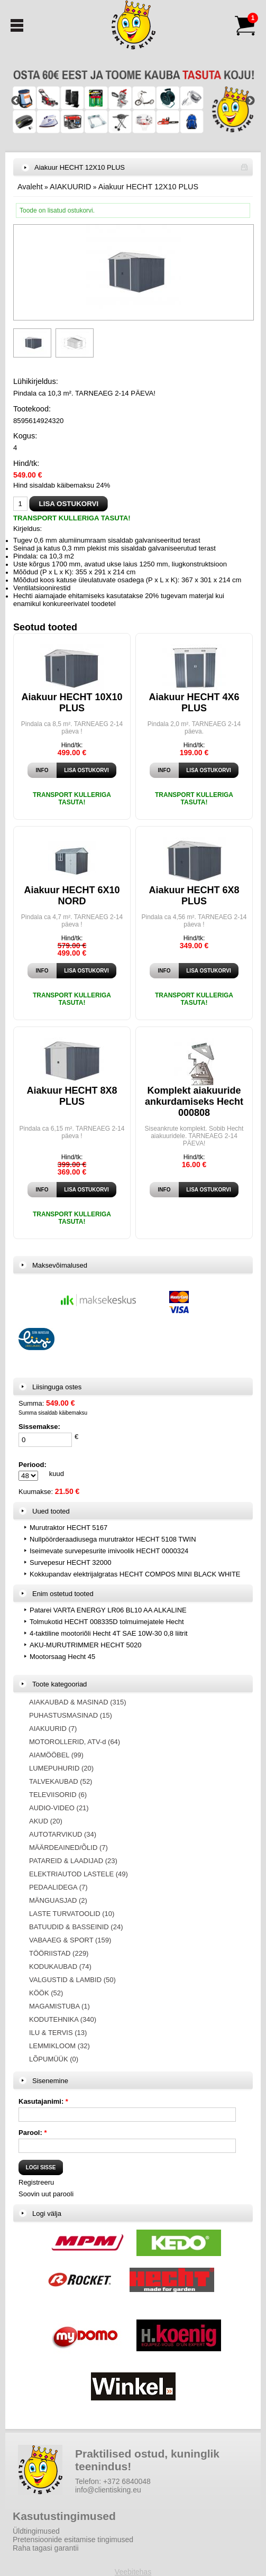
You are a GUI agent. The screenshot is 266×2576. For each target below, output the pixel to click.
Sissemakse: (39, 1427)
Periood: (33, 1465)
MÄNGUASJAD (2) (58, 1900)
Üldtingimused (36, 2531)
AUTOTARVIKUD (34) (62, 1834)
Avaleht (30, 186)
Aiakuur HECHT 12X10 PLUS (148, 186)
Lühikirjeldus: (35, 381)
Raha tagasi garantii (46, 2548)
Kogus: (25, 436)
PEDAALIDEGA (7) (58, 1887)
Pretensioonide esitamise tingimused (73, 2539)
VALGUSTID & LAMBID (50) (72, 1980)
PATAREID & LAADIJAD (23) (73, 1861)
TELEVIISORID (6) (58, 1795)
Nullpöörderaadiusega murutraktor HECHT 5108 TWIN (113, 1539)
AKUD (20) (45, 1821)
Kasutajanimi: (43, 2101)
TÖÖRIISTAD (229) (58, 1953)
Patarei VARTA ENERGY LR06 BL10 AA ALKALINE (108, 1610)
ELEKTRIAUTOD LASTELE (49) (78, 1874)
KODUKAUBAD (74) (60, 1966)
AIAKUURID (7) (53, 1728)
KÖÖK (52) (46, 1993)
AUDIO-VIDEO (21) (59, 1808)
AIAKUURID (70, 186)
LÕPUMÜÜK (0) (53, 2059)
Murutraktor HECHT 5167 (68, 1528)
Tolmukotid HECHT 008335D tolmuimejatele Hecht (107, 1622)
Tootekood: (32, 409)
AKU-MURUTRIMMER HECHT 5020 (85, 1645)
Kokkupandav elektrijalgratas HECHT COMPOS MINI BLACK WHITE (135, 1574)
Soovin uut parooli (46, 2194)
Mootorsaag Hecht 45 (62, 1657)
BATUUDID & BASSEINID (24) (76, 1927)
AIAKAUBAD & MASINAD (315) (77, 1702)
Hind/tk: (26, 463)
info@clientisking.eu (108, 2490)
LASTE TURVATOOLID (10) (71, 1914)
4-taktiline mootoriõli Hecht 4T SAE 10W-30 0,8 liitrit (109, 1633)
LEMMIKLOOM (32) (59, 2046)
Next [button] (250, 101)
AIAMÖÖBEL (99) (56, 1755)
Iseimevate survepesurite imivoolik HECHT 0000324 (109, 1551)
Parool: (33, 2133)
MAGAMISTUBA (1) (59, 2006)
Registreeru (36, 2182)
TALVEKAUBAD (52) (60, 1781)
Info (42, 770)
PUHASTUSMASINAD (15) (70, 1715)
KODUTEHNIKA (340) (62, 2019)
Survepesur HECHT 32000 (70, 1562)
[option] (133, 101)
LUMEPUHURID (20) (61, 1768)
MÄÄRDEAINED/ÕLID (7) (68, 1847)
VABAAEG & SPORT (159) (70, 1940)
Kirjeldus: (27, 529)
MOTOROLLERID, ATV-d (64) (74, 1742)
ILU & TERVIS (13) (58, 2033)
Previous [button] (16, 101)
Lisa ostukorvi (86, 770)
